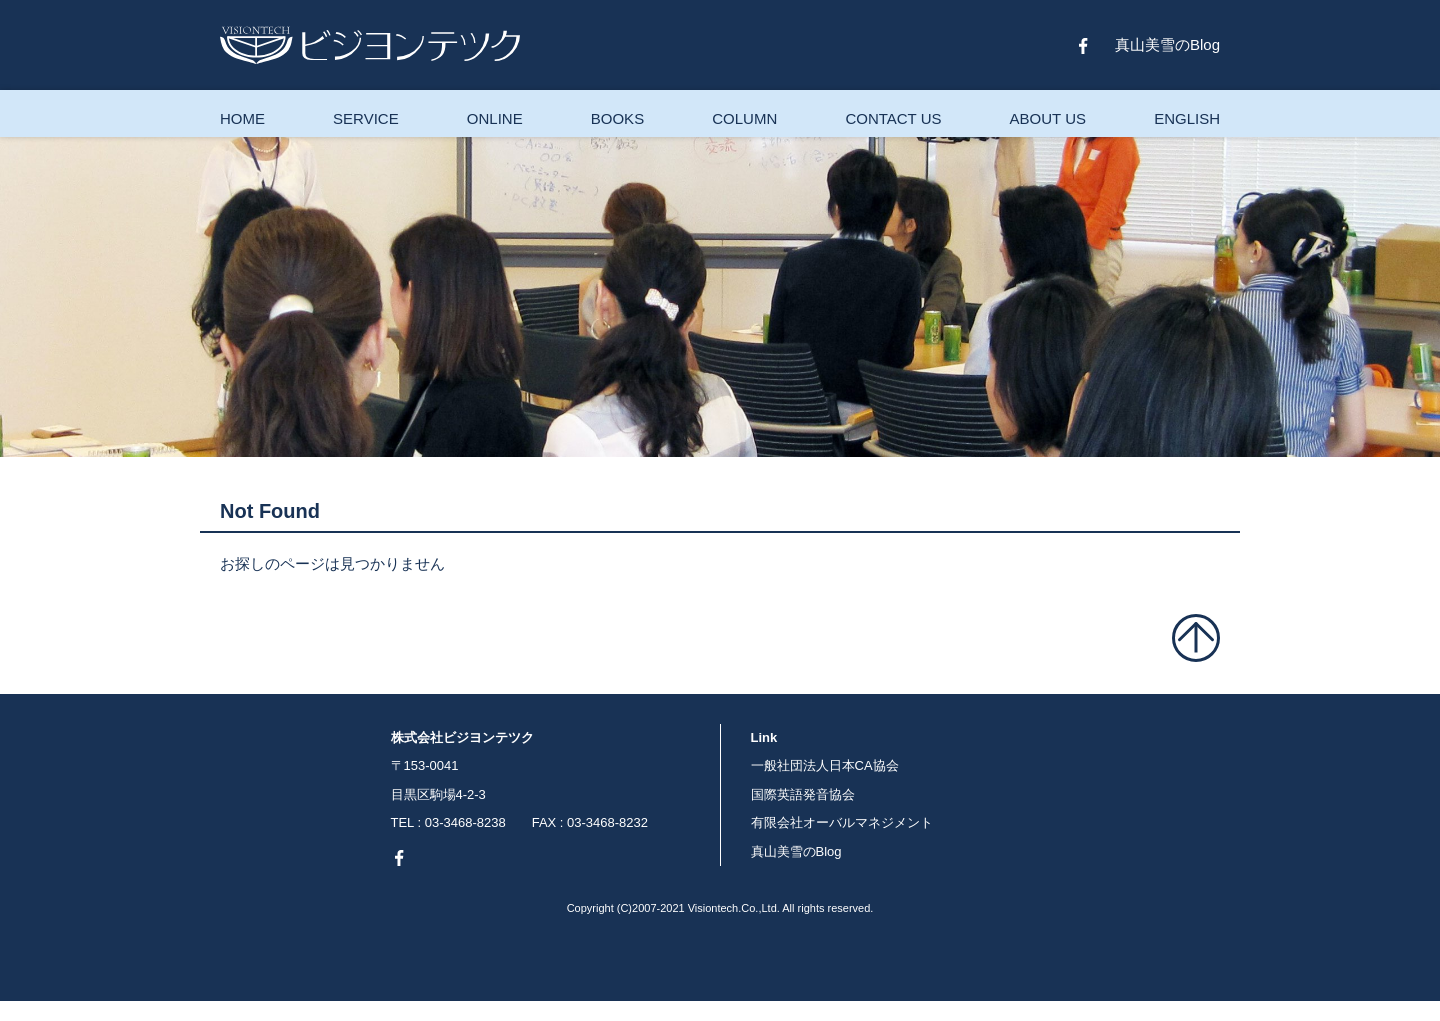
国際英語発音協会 (803, 794)
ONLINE (495, 118)
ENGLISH (1187, 118)
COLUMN (744, 118)
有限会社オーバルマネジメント (842, 822)
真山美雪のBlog (1167, 44)
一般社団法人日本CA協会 (825, 765)
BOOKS (617, 118)
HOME (242, 118)
